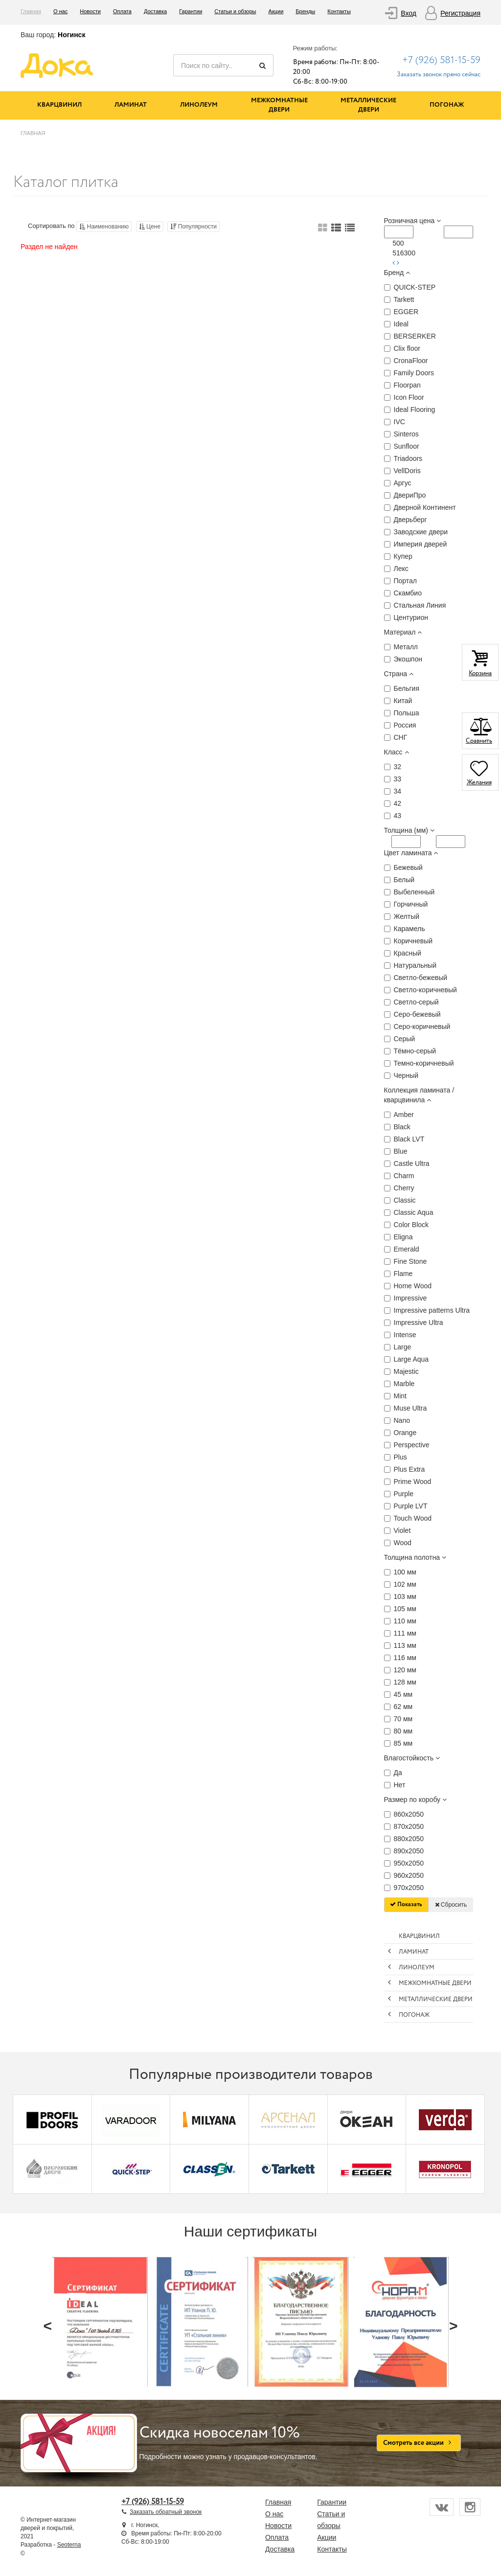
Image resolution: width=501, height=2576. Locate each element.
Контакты (339, 11)
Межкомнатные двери (279, 105)
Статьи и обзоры (235, 11)
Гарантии (190, 11)
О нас (60, 11)
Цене (149, 226)
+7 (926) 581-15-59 (441, 60)
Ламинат (130, 105)
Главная (31, 11)
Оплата (122, 11)
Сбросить (451, 1904)
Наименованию (104, 226)
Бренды (305, 11)
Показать (406, 1904)
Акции (276, 11)
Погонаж (447, 105)
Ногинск (71, 35)
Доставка (155, 11)
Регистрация (460, 13)
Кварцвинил (59, 105)
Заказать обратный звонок (166, 2511)
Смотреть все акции (419, 2443)
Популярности (193, 226)
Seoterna (69, 2544)
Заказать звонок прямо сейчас (438, 74)
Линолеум (199, 105)
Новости (90, 11)
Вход (408, 13)
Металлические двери (368, 105)
